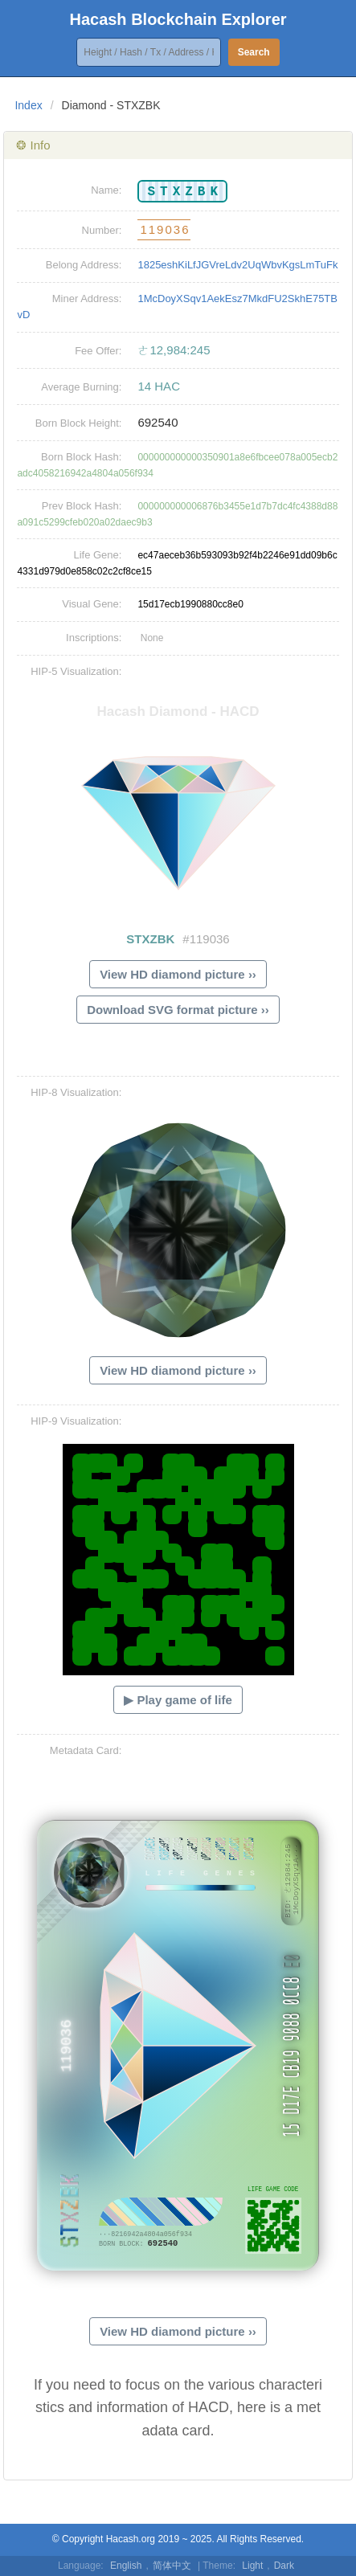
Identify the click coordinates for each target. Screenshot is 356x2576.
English (125, 2565)
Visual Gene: (91, 604)
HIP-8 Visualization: (76, 1092)
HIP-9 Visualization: (76, 1421)
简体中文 (172, 2565)
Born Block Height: (78, 423)
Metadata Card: (86, 1750)
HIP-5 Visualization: (76, 671)
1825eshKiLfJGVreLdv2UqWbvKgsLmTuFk (237, 265)
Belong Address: (84, 265)
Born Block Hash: (81, 457)
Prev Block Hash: (82, 506)
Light (252, 2565)
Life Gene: (97, 555)
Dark (284, 2565)
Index (28, 105)
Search (254, 52)
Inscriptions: (93, 638)
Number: (102, 230)
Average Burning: (81, 387)
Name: (106, 190)
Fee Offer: (98, 351)
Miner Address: (87, 298)
